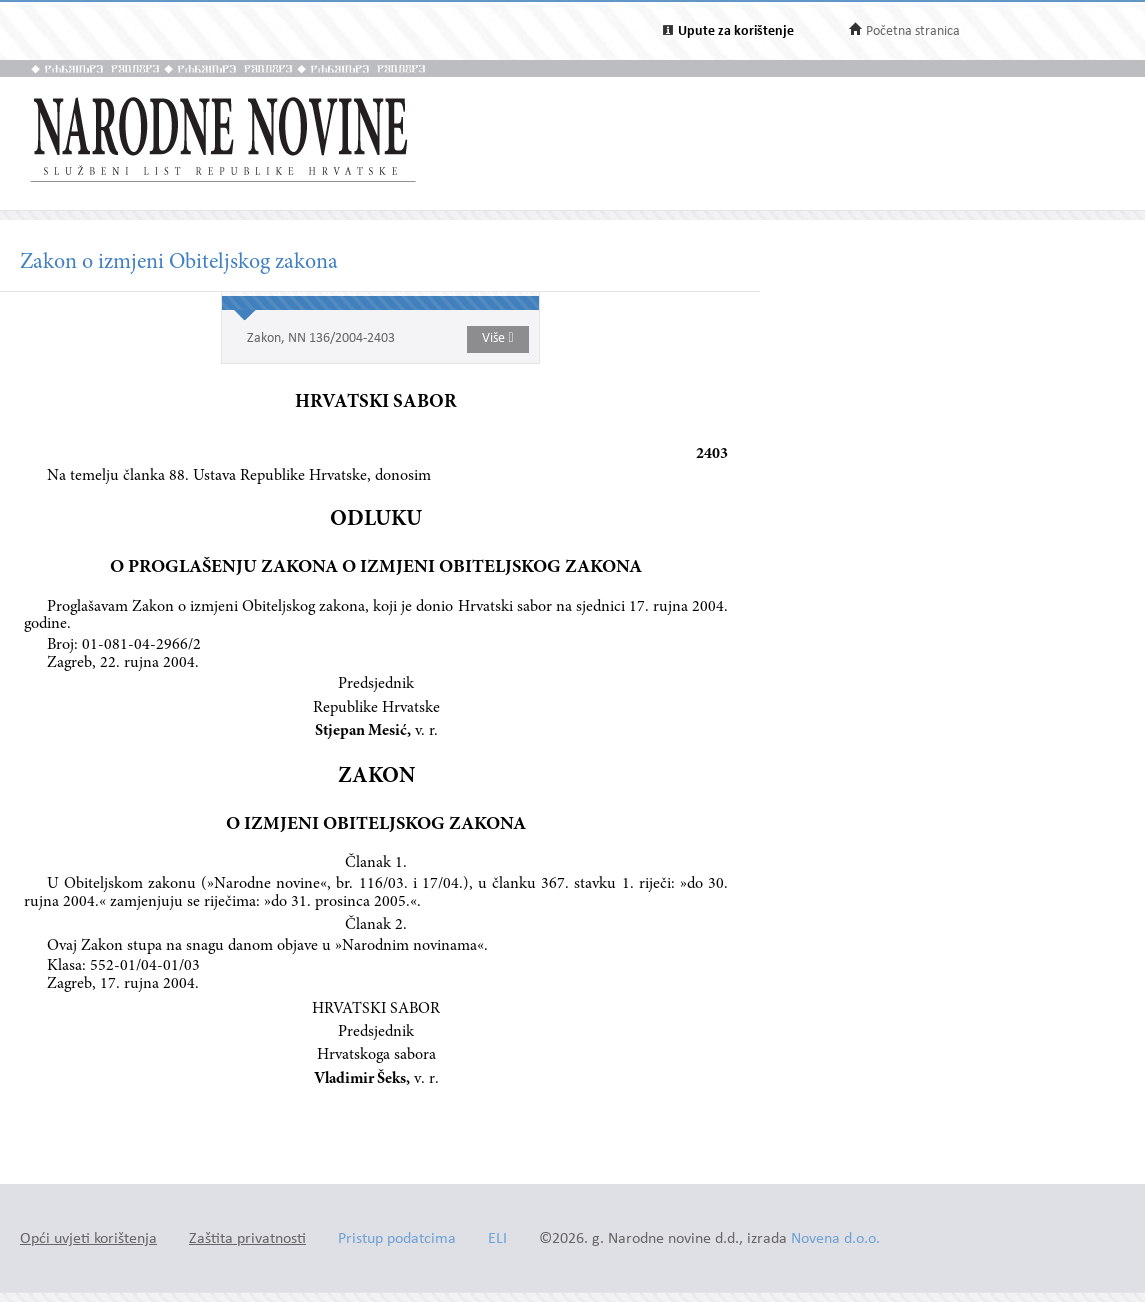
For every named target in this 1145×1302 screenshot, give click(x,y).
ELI (497, 1239)
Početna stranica (913, 31)
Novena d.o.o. (835, 1239)
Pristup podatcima (397, 1239)
